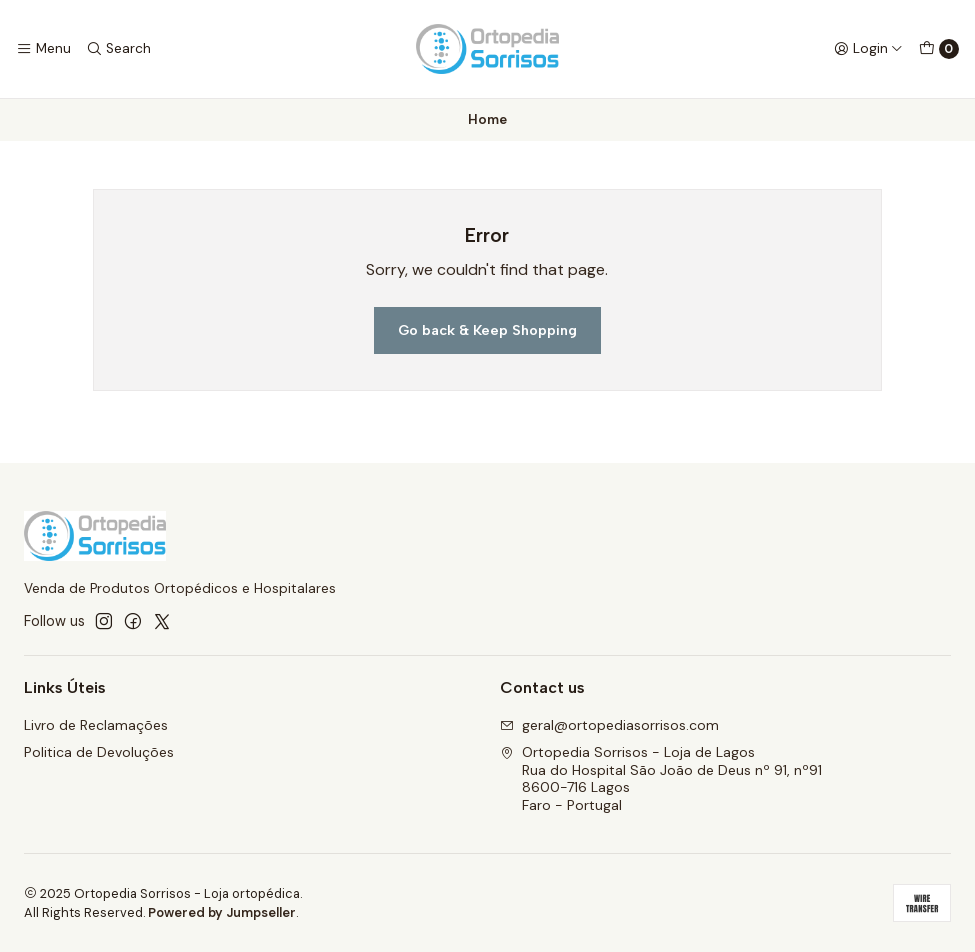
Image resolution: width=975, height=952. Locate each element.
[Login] (868, 49)
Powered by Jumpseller (222, 912)
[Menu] (43, 49)
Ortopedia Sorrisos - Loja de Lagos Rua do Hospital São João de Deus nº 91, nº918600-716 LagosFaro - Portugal (661, 778)
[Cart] (939, 49)
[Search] (117, 49)
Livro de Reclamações (96, 725)
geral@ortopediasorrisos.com (609, 725)
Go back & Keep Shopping (487, 330)
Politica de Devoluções (99, 752)
